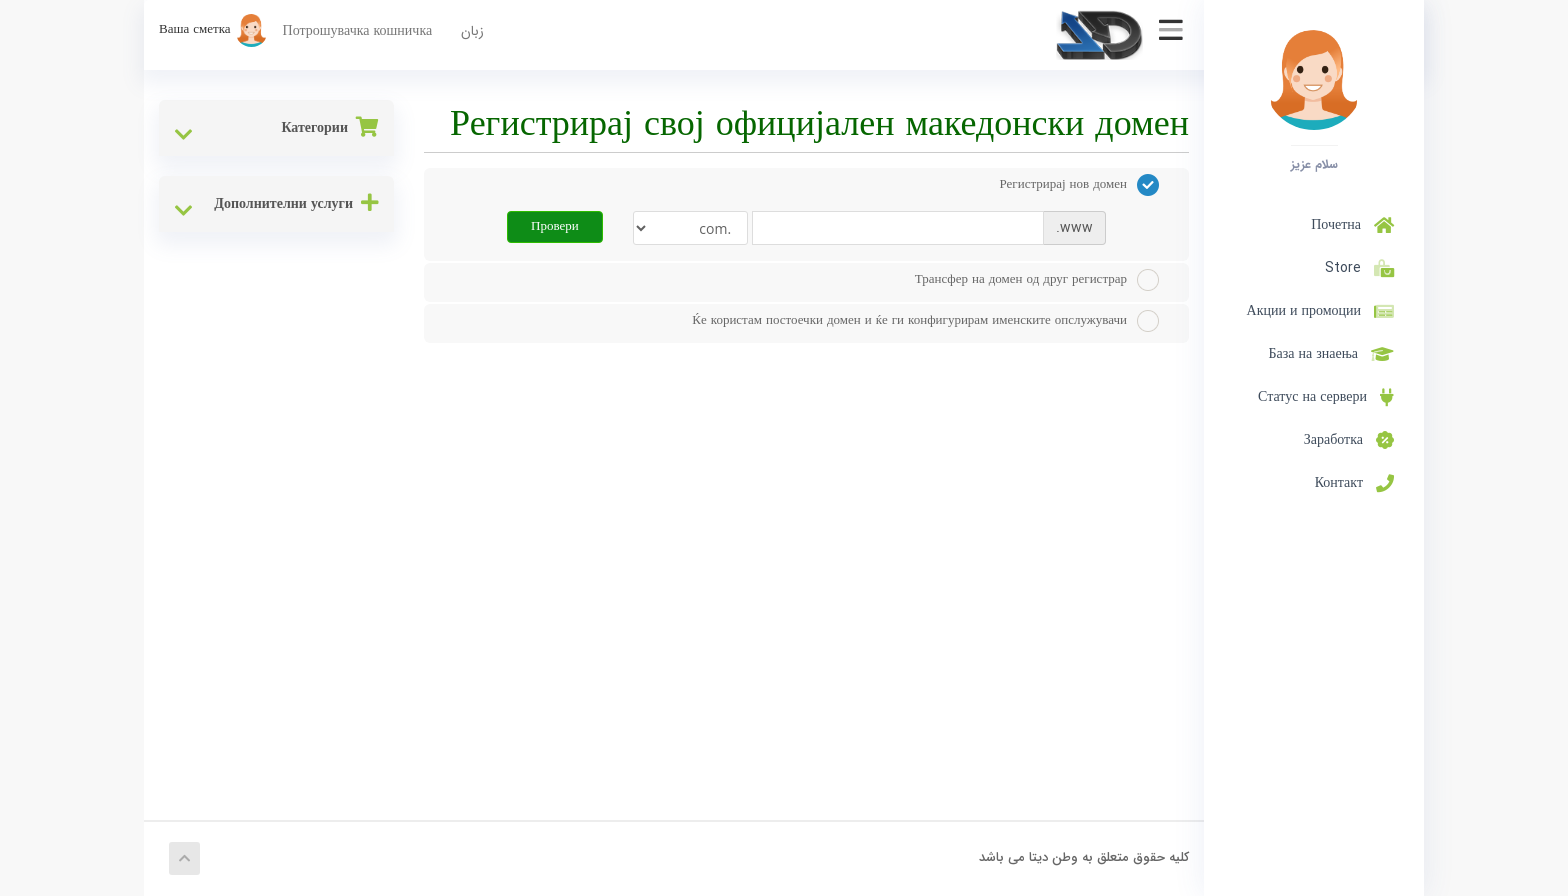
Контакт (1354, 483)
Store (1355, 268)
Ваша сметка (213, 29)
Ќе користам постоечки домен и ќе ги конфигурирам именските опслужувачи (925, 321)
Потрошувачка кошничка (358, 31)
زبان (472, 31)
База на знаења (1332, 354)
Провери (555, 226)
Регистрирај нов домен (1079, 185)
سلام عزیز (1314, 164)
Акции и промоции (1320, 311)
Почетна (1352, 225)
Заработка (1349, 440)
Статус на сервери (1326, 397)
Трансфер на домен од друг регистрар (1037, 280)
